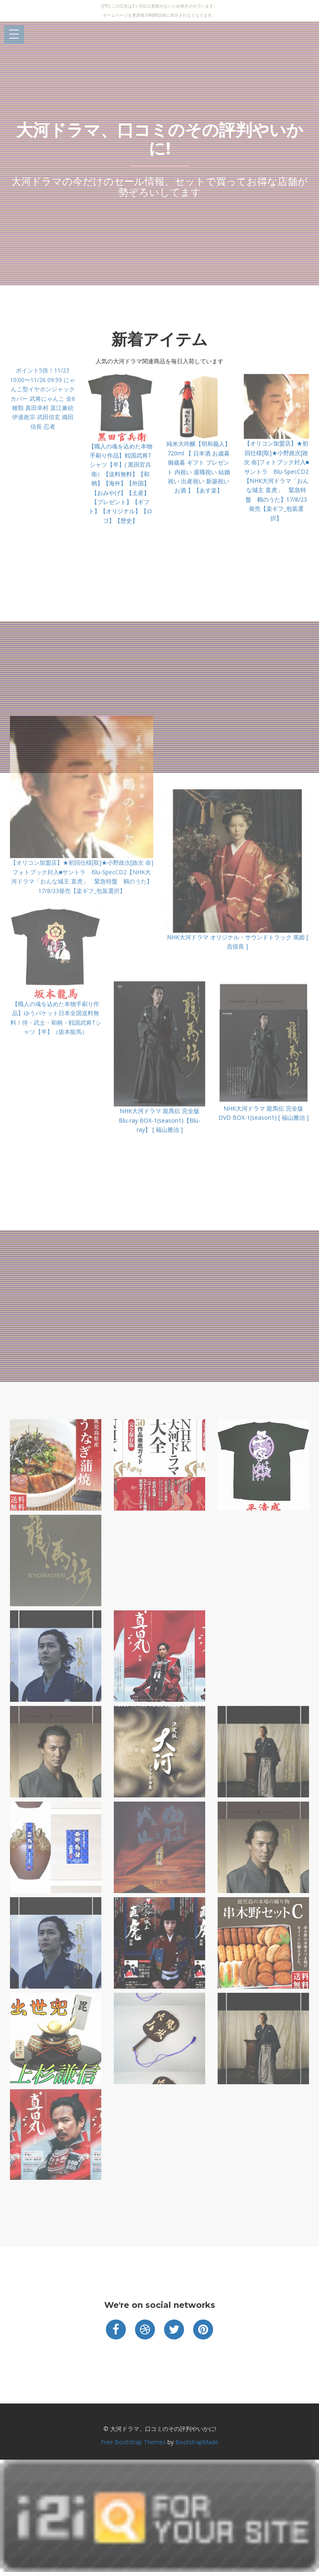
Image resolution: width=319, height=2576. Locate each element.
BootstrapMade (196, 2442)
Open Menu (14, 34)
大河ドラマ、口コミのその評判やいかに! (159, 139)
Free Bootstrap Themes (133, 2442)
